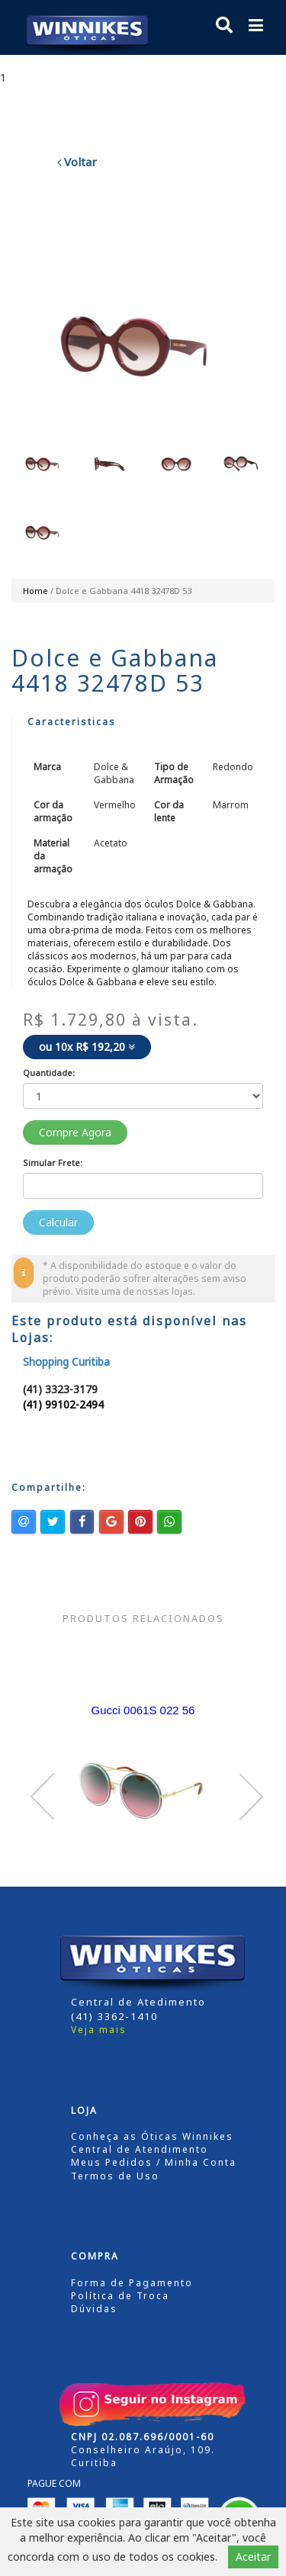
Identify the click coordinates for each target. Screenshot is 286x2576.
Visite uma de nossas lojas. (135, 1291)
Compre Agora (75, 1132)
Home (35, 590)
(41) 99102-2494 (63, 1404)
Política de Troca (120, 2295)
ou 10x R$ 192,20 (87, 1046)
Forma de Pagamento (132, 2282)
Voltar (77, 161)
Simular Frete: (52, 1162)
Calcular (58, 1222)
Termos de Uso (115, 2176)
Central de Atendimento (139, 2149)
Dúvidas (94, 2308)
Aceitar (253, 2556)
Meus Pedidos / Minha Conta (153, 2162)
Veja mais (99, 2029)
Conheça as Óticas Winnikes (152, 2136)
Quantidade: (49, 1072)
